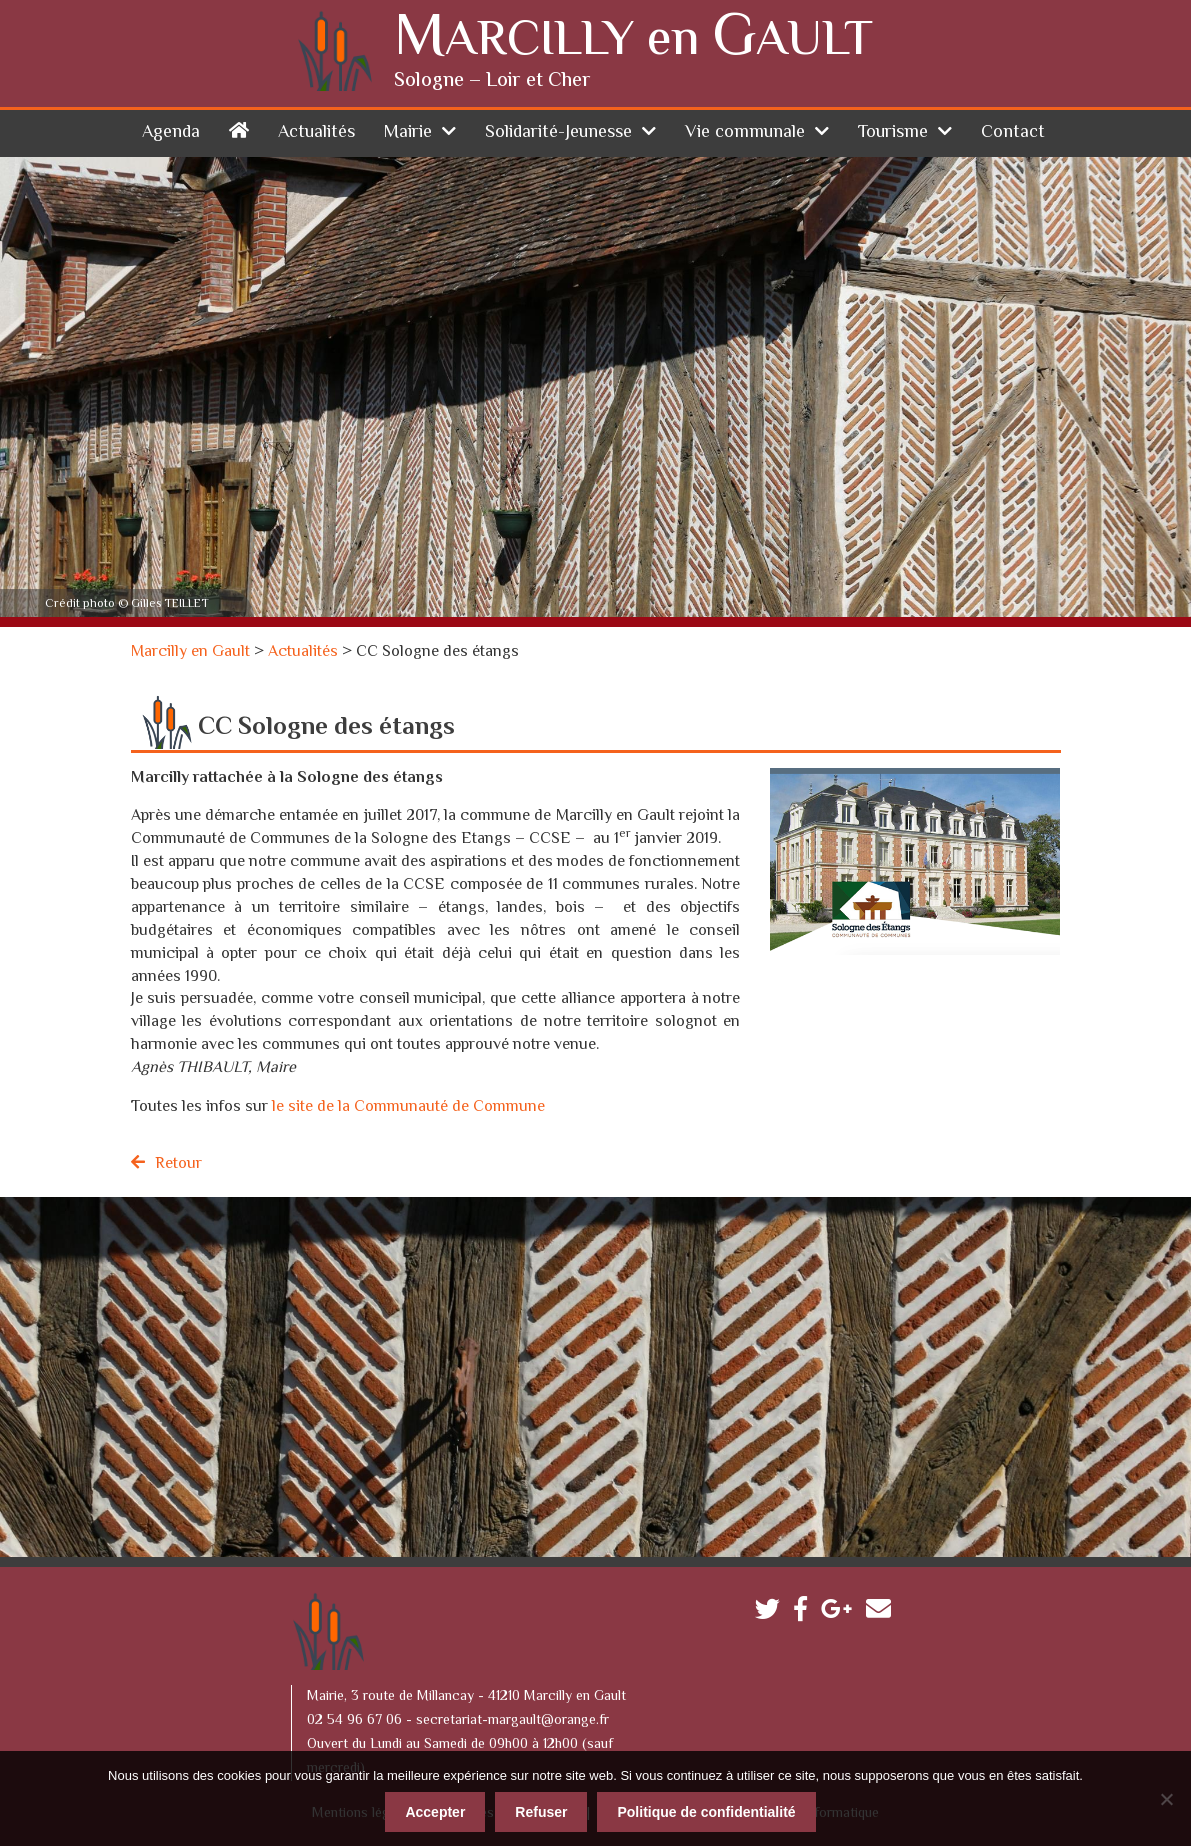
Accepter (435, 1811)
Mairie (408, 132)
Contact (1013, 132)
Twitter (772, 1612)
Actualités (316, 132)
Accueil (239, 128)
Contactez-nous (883, 1612)
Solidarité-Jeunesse (558, 132)
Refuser (541, 1811)
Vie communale (745, 132)
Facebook (805, 1612)
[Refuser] (1166, 1798)
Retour (178, 1163)
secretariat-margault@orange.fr (512, 1720)
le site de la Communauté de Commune (408, 1106)
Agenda (171, 132)
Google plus (841, 1612)
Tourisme (893, 132)
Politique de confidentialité (706, 1811)
